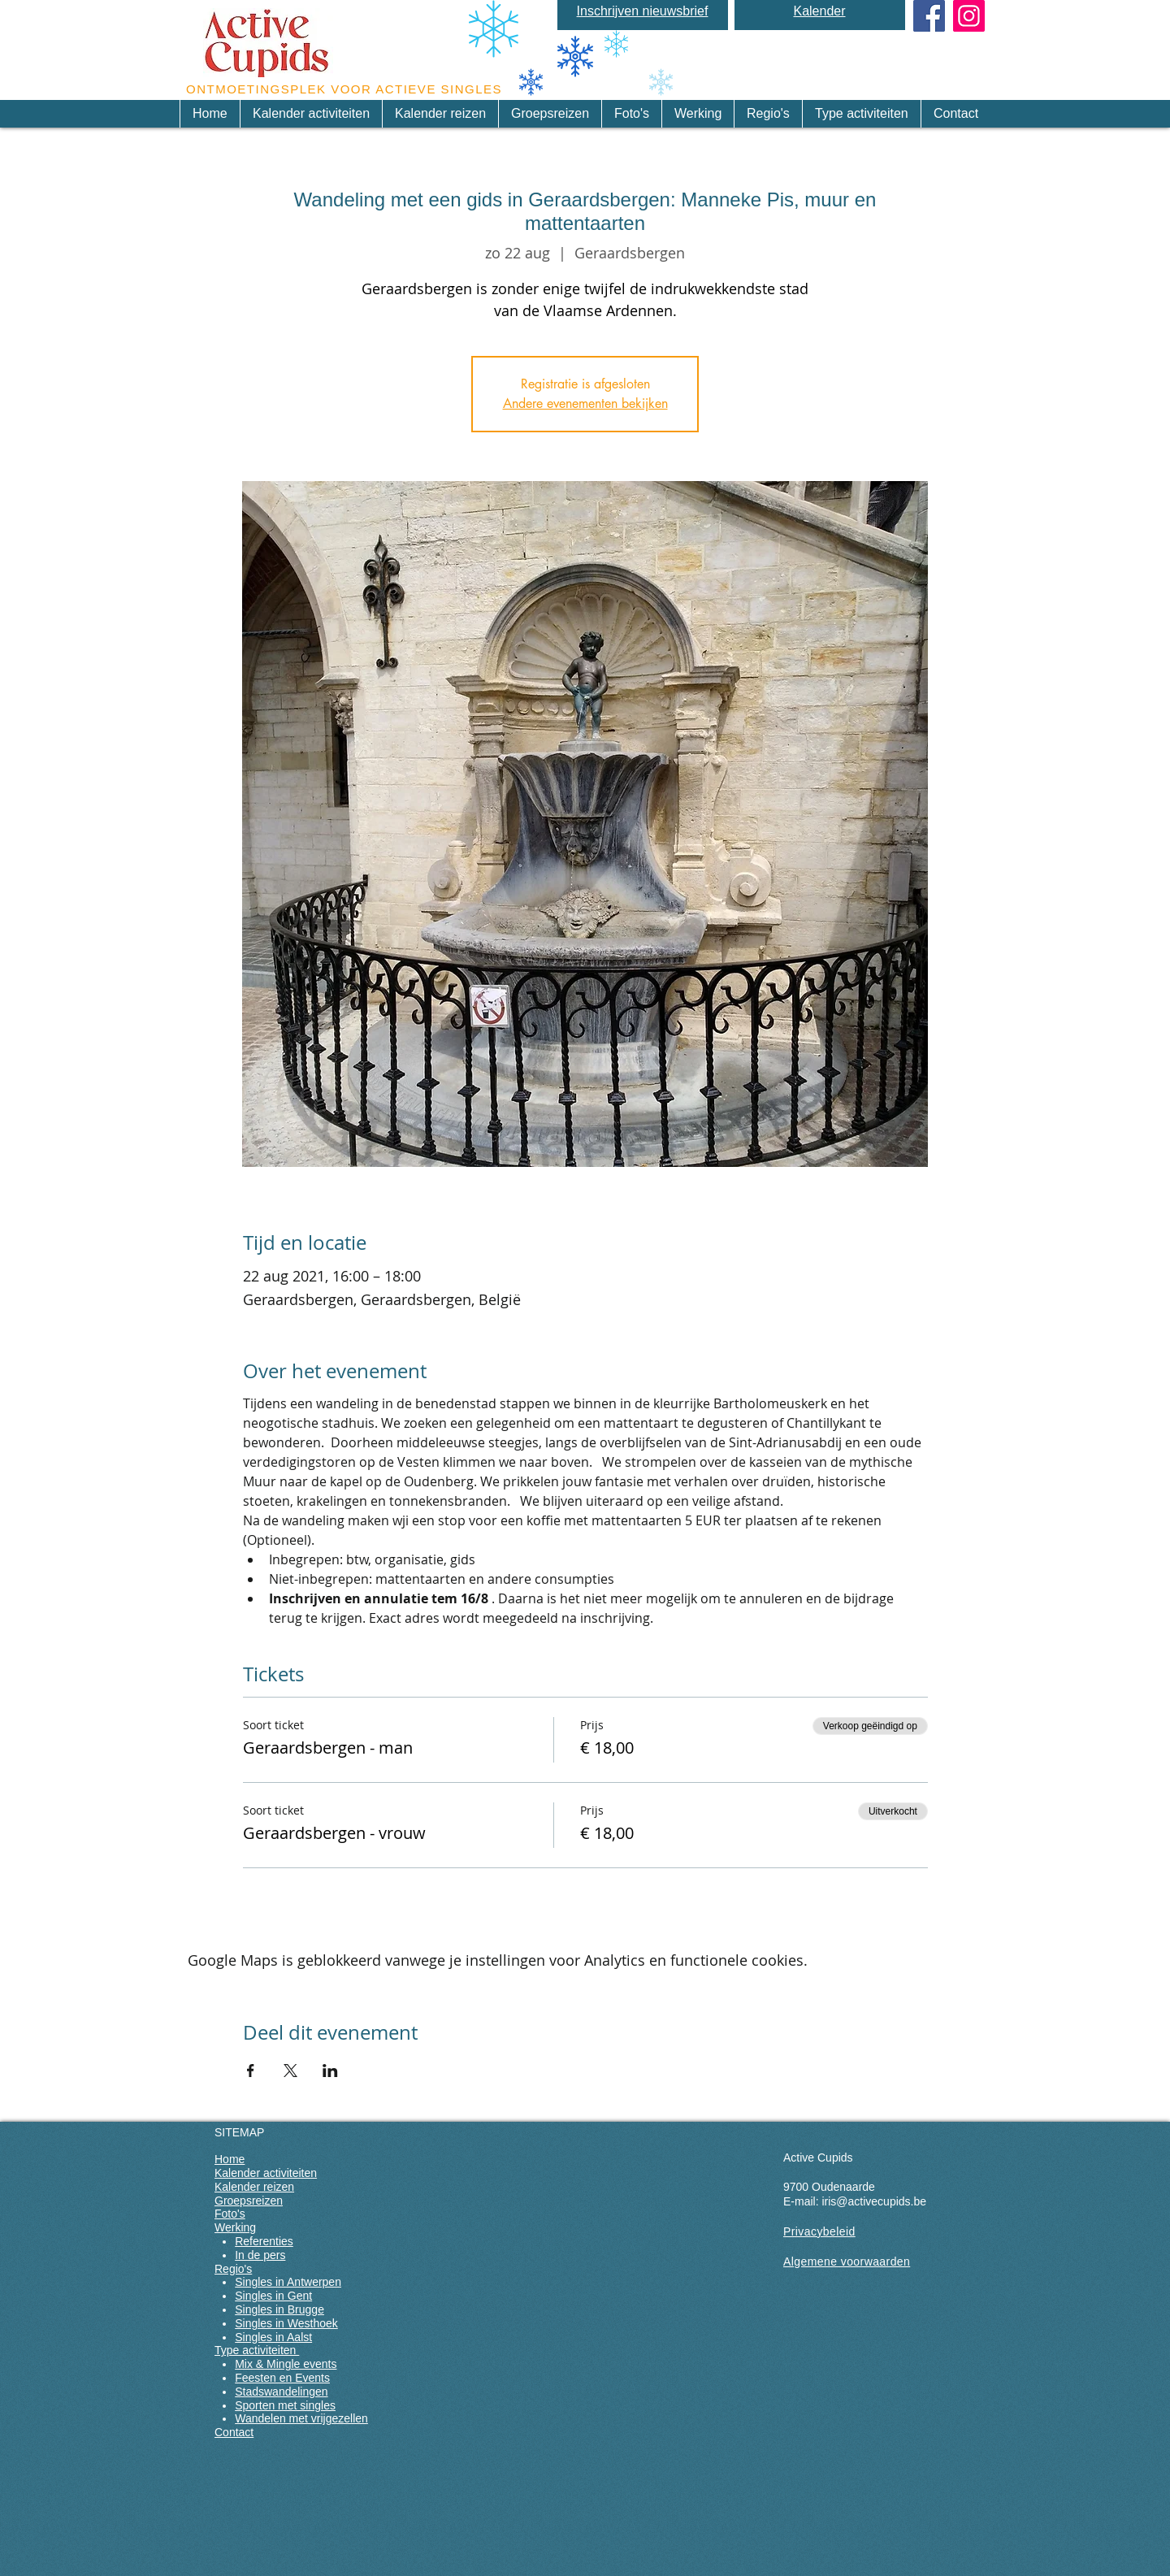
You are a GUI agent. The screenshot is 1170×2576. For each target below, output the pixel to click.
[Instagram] (969, 16)
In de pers (260, 2255)
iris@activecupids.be (873, 2201)
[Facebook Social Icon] (929, 16)
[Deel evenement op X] (290, 2070)
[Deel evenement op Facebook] (250, 2070)
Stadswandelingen (281, 2391)
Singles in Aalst (273, 2337)
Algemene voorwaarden (846, 2261)
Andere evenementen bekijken (585, 403)
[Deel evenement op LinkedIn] (330, 2070)
